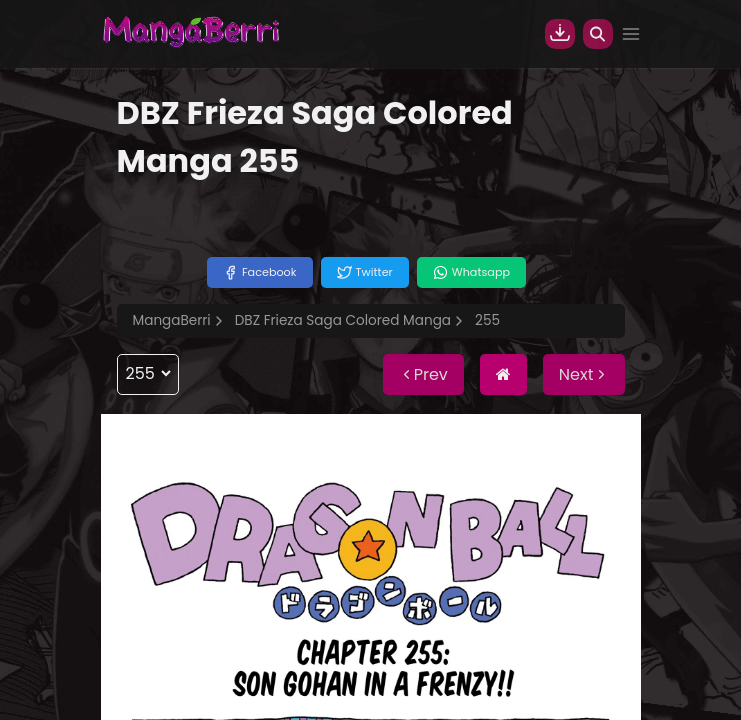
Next (584, 374)
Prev (423, 374)
